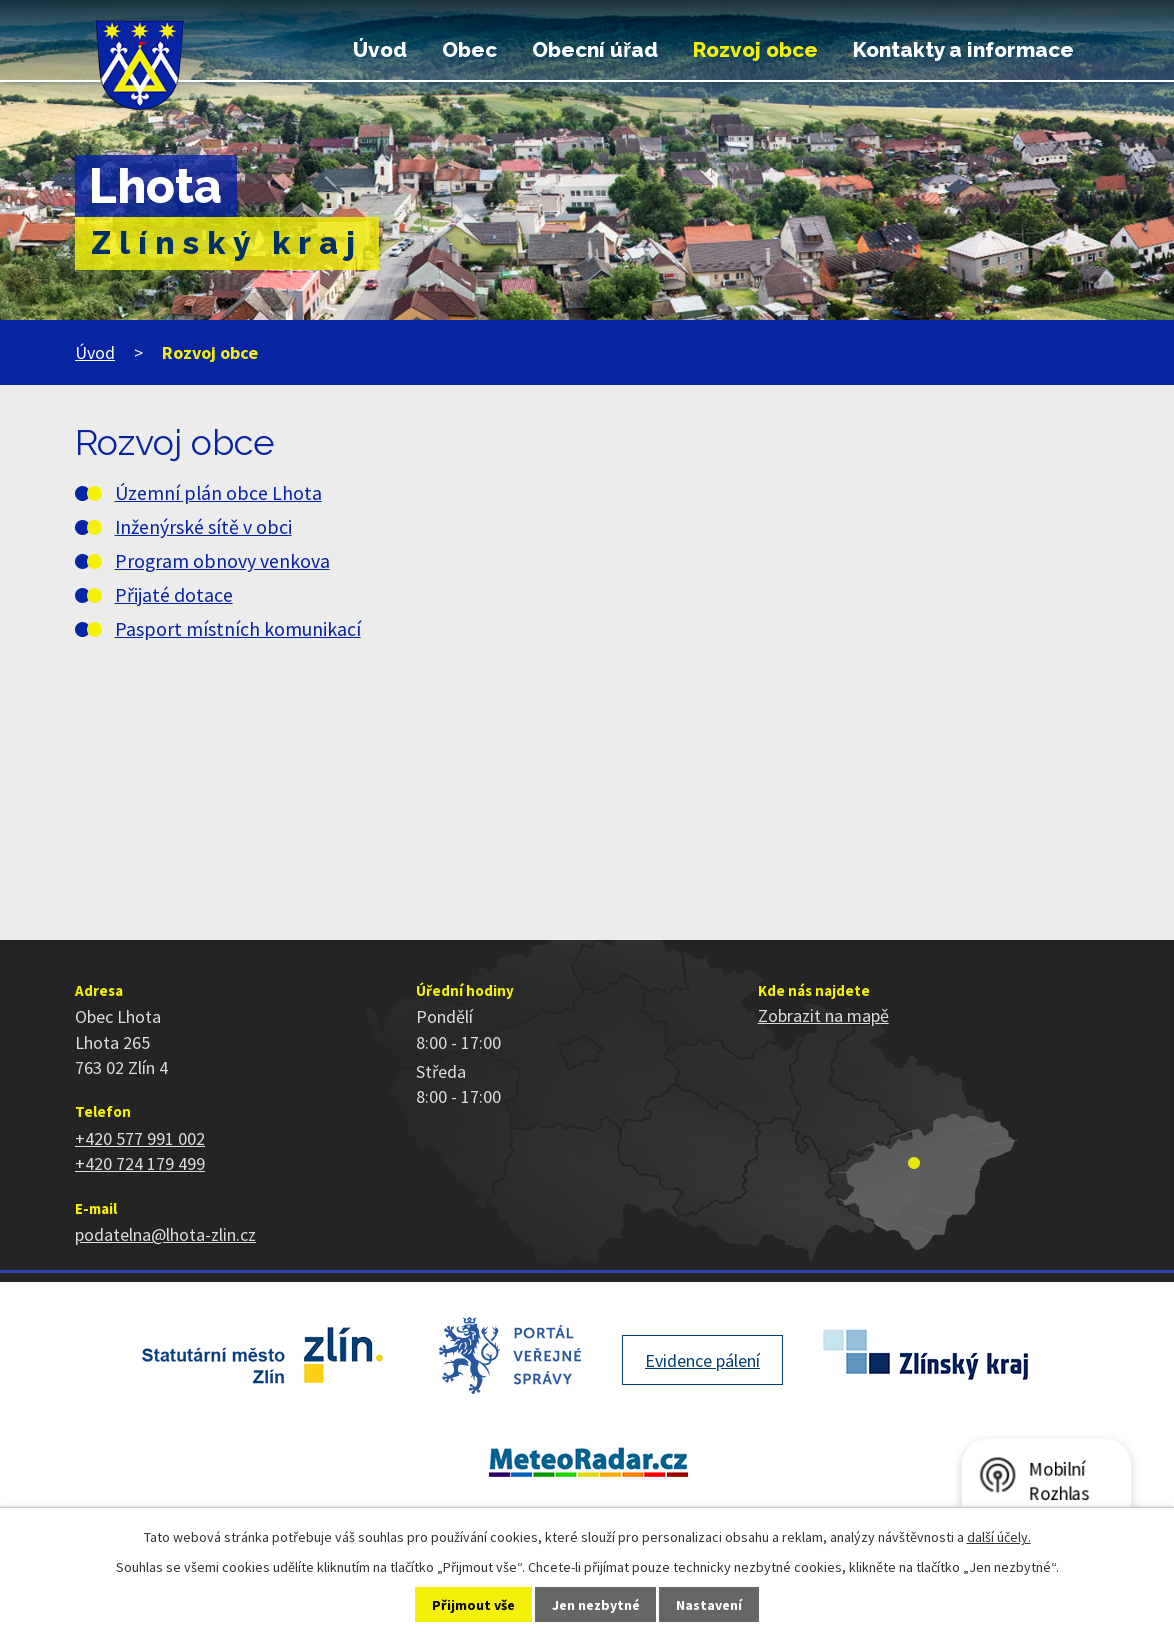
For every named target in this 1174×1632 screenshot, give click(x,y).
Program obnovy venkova (222, 561)
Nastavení (709, 1605)
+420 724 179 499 (140, 1163)
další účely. (999, 1537)
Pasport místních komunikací (238, 629)
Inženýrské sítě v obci (203, 527)
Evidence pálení (702, 1360)
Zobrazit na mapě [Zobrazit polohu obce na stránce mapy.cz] (823, 1015)
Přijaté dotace (174, 595)
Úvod (380, 50)
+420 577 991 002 (140, 1138)
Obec (469, 50)
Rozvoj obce (755, 50)
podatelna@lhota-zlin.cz (165, 1234)
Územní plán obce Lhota (218, 493)
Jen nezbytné (596, 1605)
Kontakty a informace (963, 50)
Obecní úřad (595, 50)
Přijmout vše (473, 1605)
